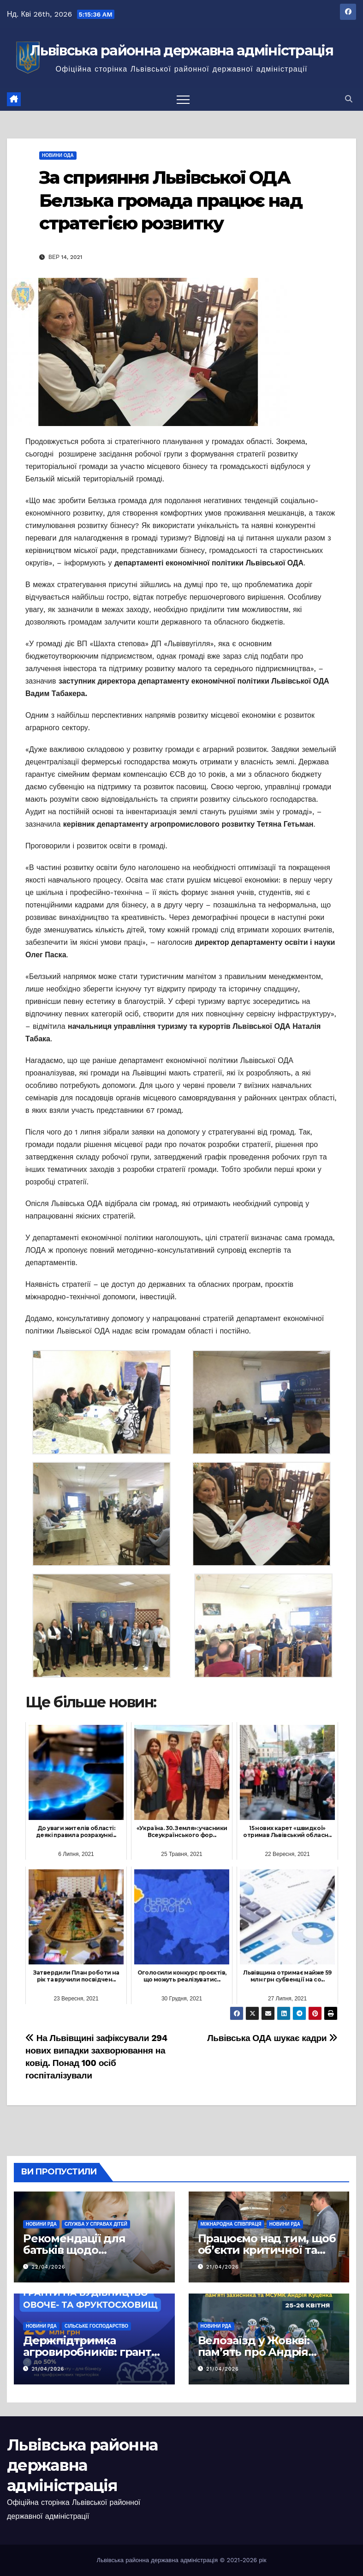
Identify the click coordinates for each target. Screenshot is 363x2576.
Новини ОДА (58, 155)
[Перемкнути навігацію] (183, 99)
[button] (348, 99)
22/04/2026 (48, 2267)
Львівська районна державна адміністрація (181, 50)
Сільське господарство (96, 2326)
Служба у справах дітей (96, 2224)
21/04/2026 (222, 2267)
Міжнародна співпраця (231, 2224)
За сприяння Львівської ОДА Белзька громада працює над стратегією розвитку (170, 200)
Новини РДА (41, 2224)
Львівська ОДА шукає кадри (272, 2038)
